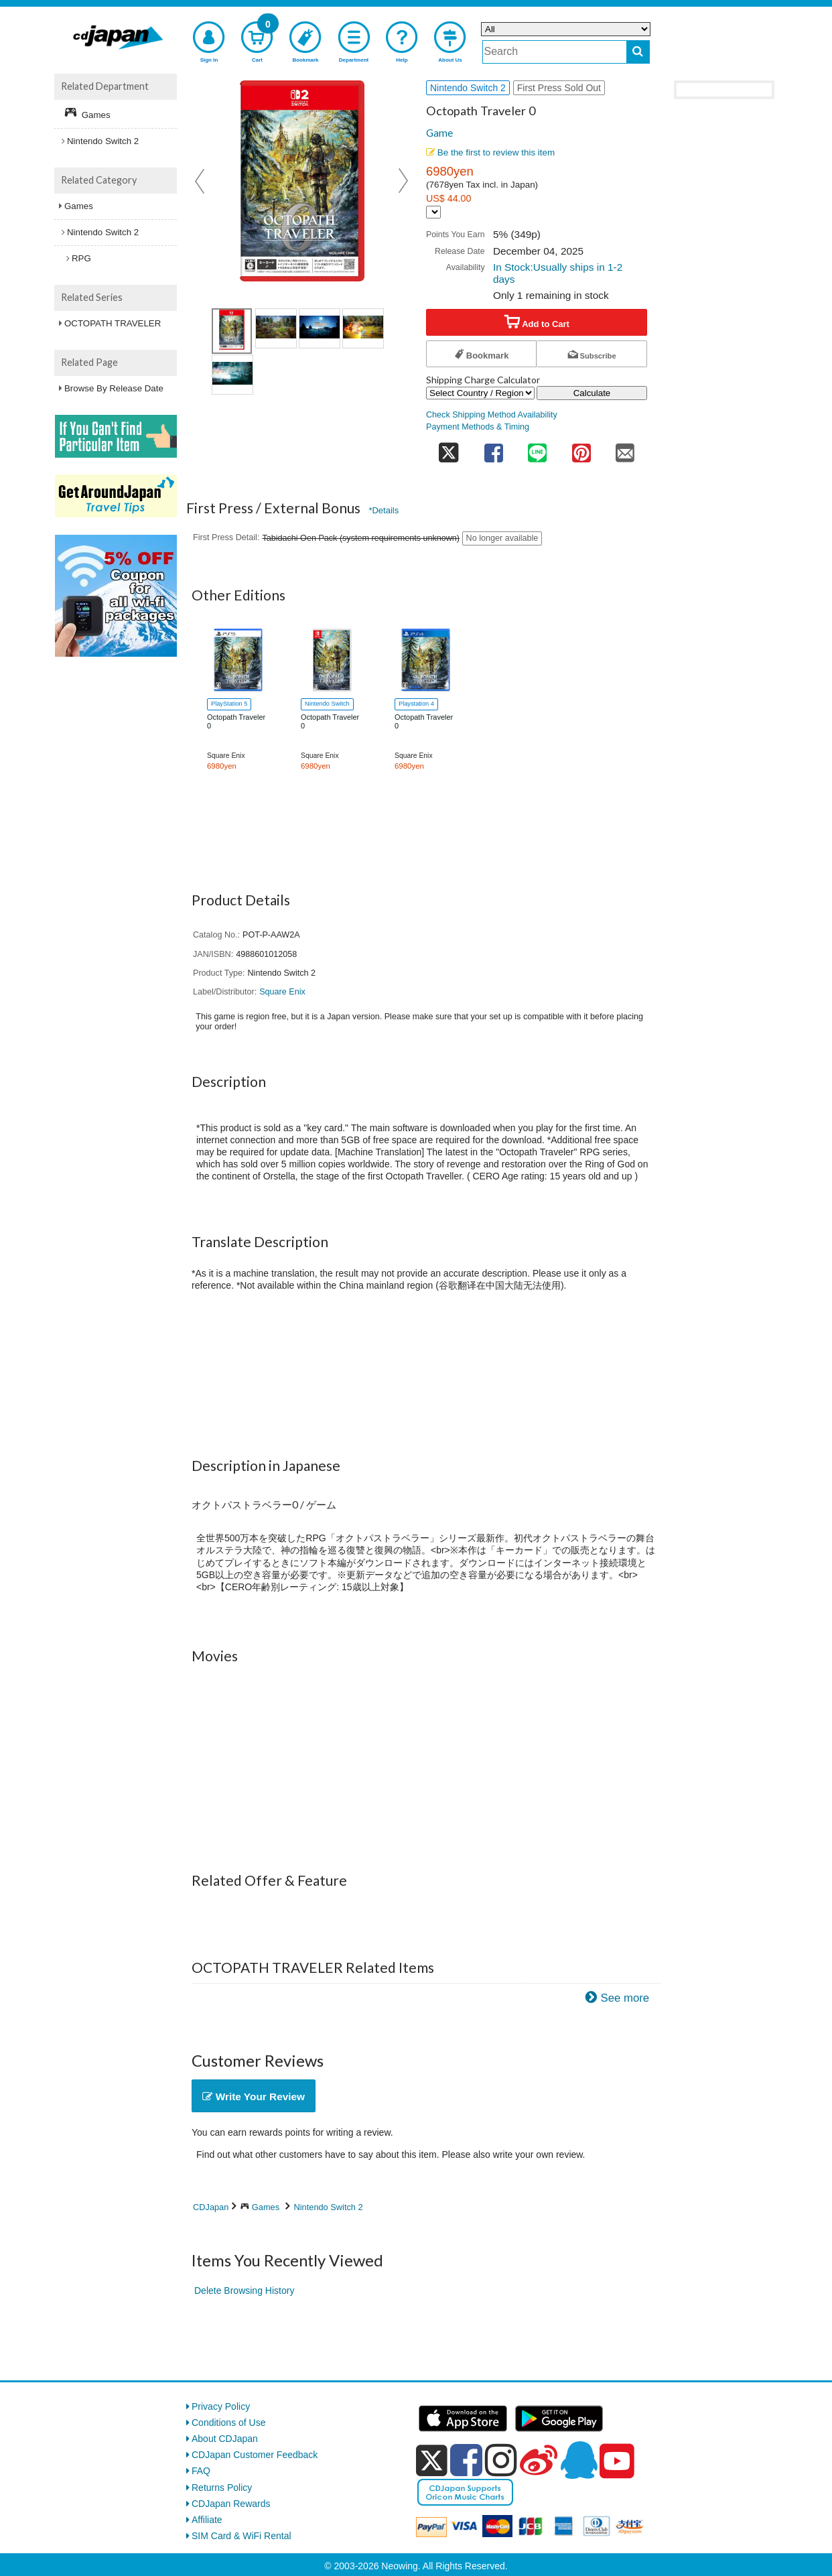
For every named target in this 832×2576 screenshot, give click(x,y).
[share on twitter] (449, 449)
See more (624, 1998)
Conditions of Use (229, 2422)
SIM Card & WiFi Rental (241, 2535)
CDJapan (210, 2207)
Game (439, 133)
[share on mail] (625, 449)
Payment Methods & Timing (477, 427)
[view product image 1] (232, 331)
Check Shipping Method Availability (491, 415)
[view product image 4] (232, 375)
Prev (201, 181)
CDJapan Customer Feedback (255, 2454)
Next (403, 181)
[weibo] (538, 2460)
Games (265, 2207)
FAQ (201, 2470)
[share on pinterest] (581, 449)
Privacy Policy (221, 2406)
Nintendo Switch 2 (328, 2207)
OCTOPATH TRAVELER (112, 323)
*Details (383, 510)
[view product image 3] (363, 328)
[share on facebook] (494, 449)
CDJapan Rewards (231, 2503)
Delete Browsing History (244, 2290)
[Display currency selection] (433, 212)
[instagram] (501, 2460)
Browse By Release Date (113, 388)
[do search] (638, 52)
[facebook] (466, 2460)
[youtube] (617, 2461)
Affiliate (207, 2519)
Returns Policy (222, 2487)
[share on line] (537, 449)
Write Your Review (253, 2096)
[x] (431, 2461)
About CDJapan (225, 2438)
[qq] (579, 2460)
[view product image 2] (319, 328)
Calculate (592, 393)
